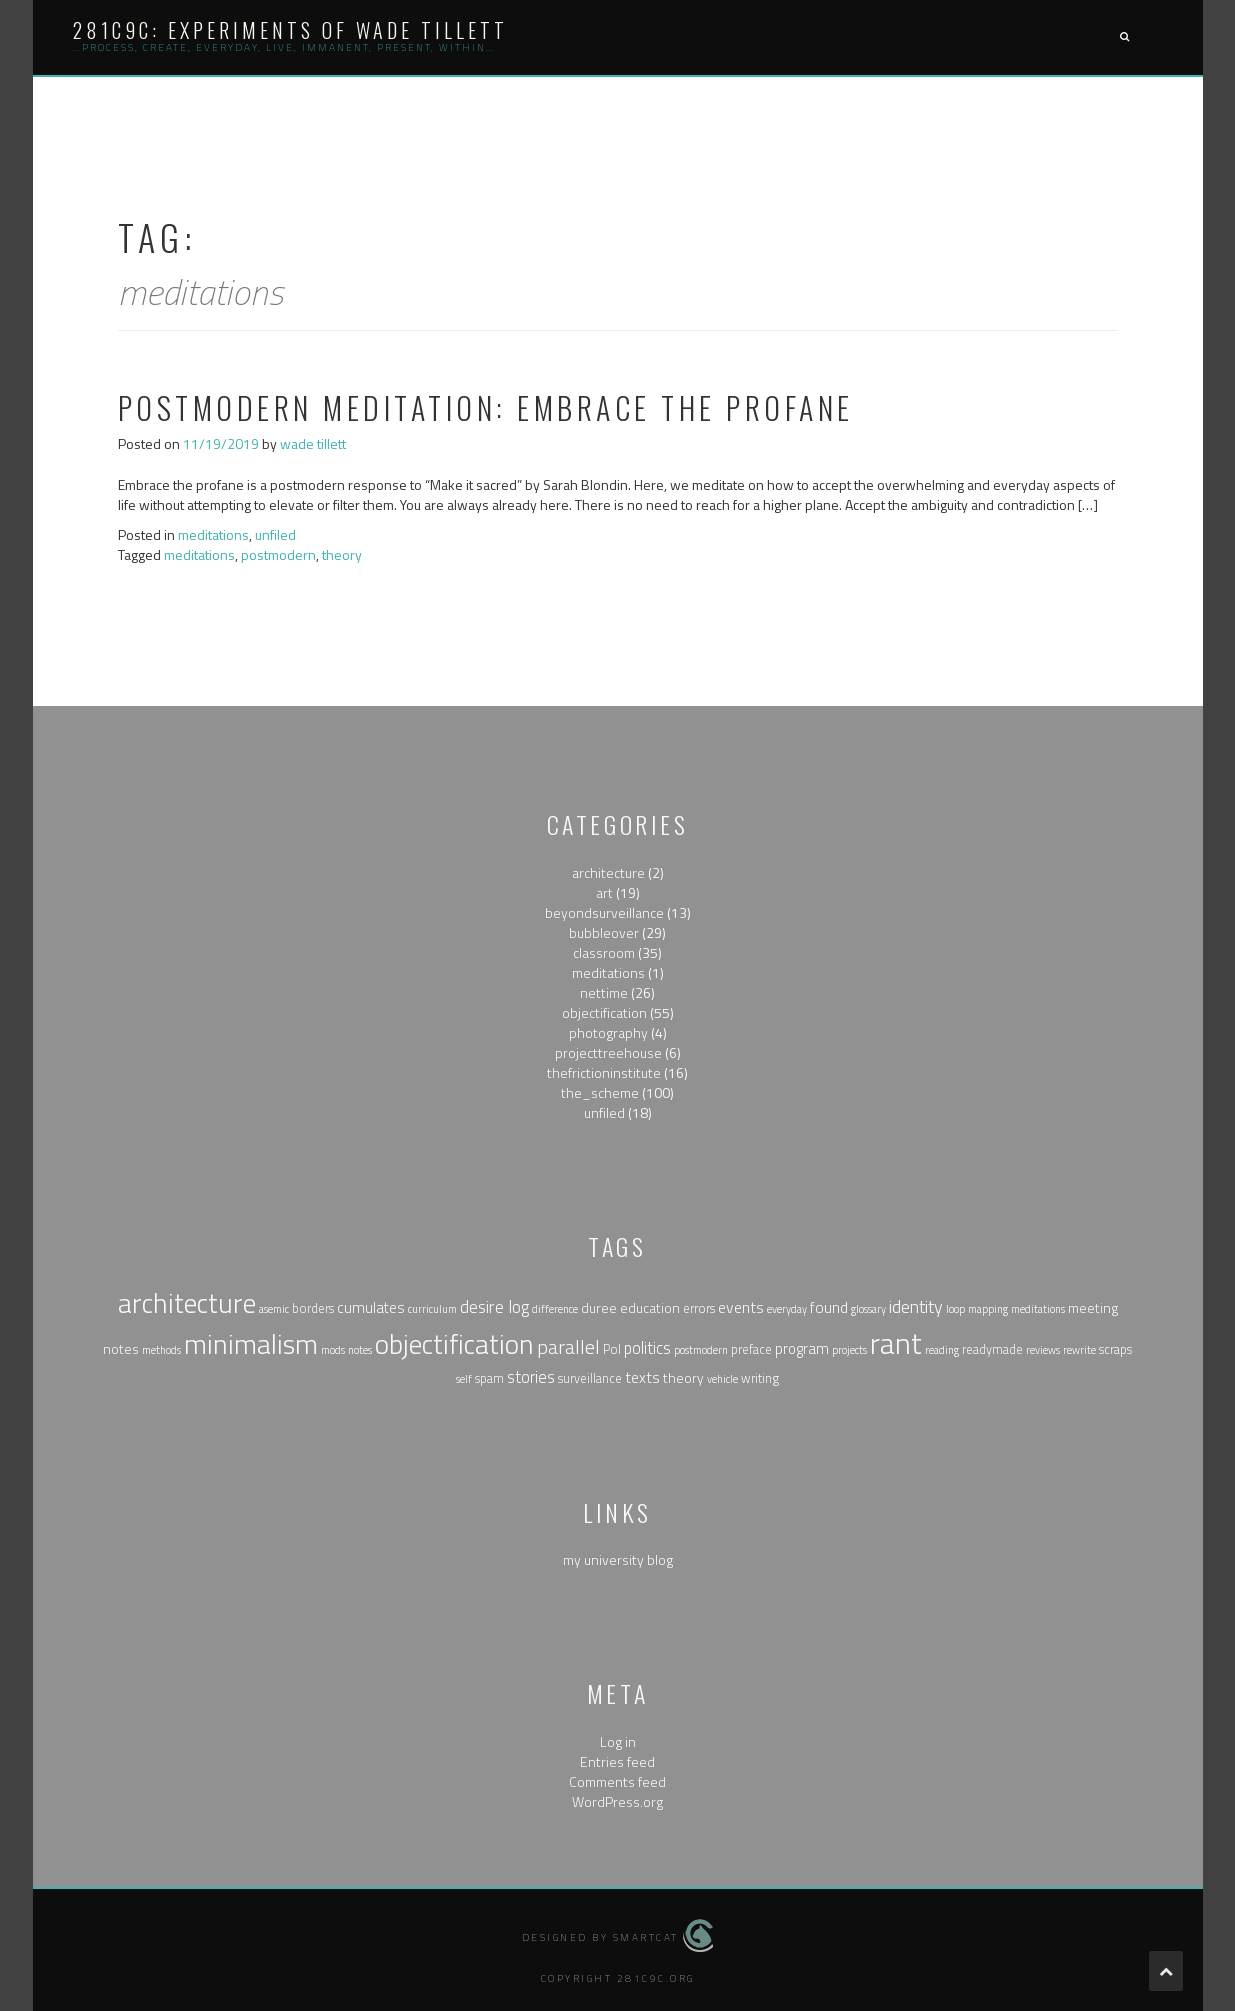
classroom (604, 952)
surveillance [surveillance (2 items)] (590, 1378)
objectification (604, 1012)
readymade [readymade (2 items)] (992, 1349)
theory (342, 554)
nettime (604, 992)
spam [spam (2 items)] (489, 1378)
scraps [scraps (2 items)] (1115, 1349)
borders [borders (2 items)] (313, 1308)
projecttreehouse (608, 1052)
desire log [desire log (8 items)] (494, 1306)
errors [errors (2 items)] (699, 1308)
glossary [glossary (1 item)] (868, 1309)
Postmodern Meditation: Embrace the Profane (486, 407)
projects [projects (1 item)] (849, 1350)
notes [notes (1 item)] (360, 1350)
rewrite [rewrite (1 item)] (1079, 1350)
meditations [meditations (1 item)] (1038, 1309)
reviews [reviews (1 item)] (1043, 1350)
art (604, 892)
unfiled (275, 534)
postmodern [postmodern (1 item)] (701, 1350)
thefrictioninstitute (604, 1072)
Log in (618, 1741)
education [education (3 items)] (650, 1307)
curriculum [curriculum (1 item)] (432, 1309)
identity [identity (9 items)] (916, 1306)
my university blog (618, 1559)
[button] (1124, 37)
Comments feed (617, 1781)
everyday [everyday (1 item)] (787, 1309)
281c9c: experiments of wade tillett (290, 30)
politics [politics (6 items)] (647, 1347)
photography (608, 1032)
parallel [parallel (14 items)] (568, 1346)
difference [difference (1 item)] (555, 1309)
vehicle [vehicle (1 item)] (722, 1379)
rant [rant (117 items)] (896, 1343)
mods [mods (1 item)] (333, 1350)
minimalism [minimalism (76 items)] (251, 1344)
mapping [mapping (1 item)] (988, 1309)
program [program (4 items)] (802, 1348)
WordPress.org (617, 1801)
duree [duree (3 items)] (599, 1307)
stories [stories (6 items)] (531, 1376)
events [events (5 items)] (741, 1307)
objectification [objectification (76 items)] (454, 1344)
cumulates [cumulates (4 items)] (371, 1307)
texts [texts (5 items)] (642, 1377)
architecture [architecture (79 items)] (187, 1303)
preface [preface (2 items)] (751, 1349)
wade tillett (313, 443)
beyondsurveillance (604, 912)
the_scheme (600, 1092)
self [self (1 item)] (464, 1379)
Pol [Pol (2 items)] (612, 1349)
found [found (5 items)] (829, 1307)
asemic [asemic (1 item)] (274, 1309)
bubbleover (604, 932)
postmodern (278, 554)
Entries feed (617, 1761)
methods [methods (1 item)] (161, 1350)
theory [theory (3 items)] (683, 1377)
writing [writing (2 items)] (760, 1378)
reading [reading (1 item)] (942, 1350)
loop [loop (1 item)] (955, 1309)
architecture (608, 872)
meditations (213, 534)
